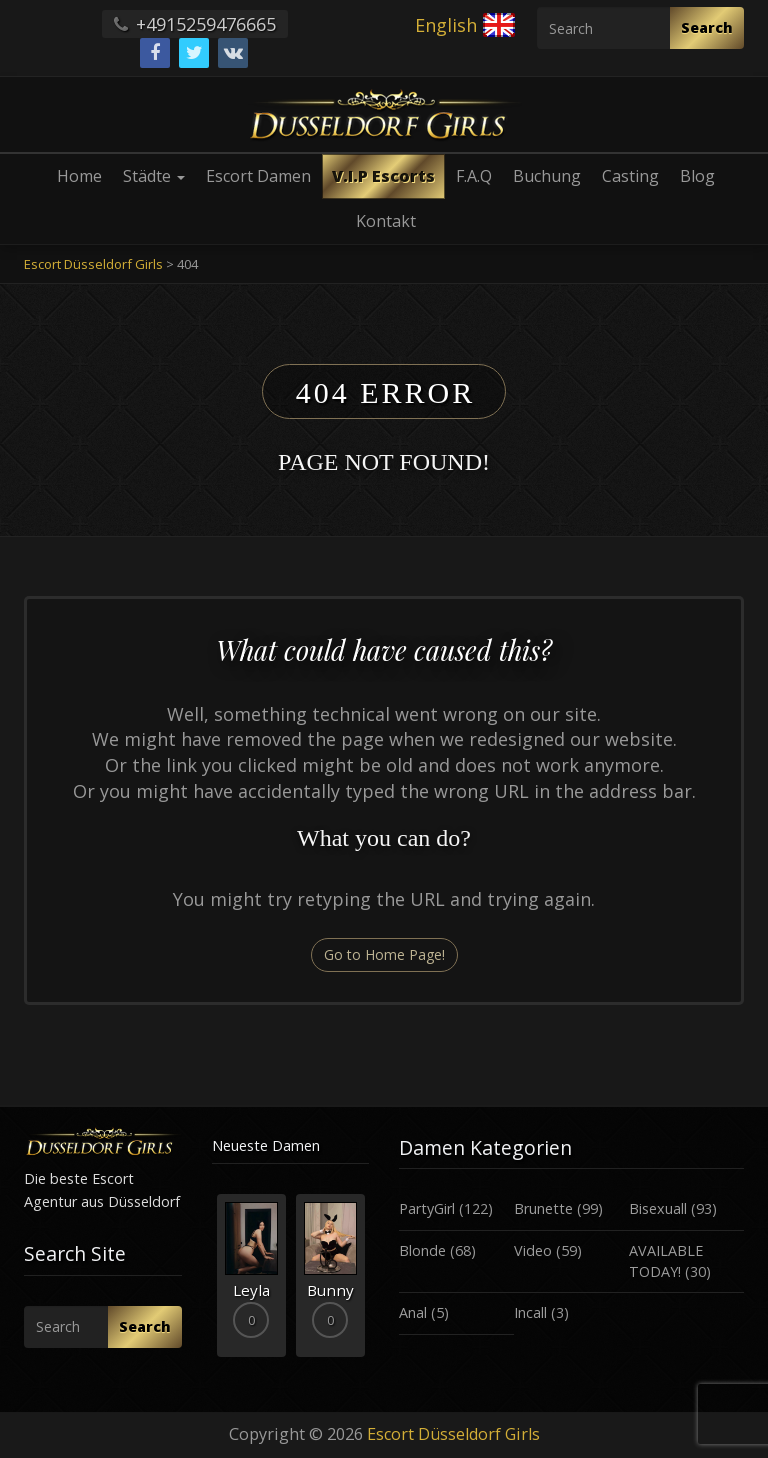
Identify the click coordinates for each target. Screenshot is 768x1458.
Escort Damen (258, 176)
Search (707, 27)
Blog (697, 176)
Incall (530, 1312)
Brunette (543, 1208)
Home (79, 176)
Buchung (547, 176)
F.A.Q (474, 176)
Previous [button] (212, 1283)
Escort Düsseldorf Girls (453, 1434)
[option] (251, 1275)
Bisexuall (658, 1208)
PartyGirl (427, 1208)
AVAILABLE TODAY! (666, 1261)
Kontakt (386, 221)
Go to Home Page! (384, 954)
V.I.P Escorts (383, 176)
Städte (154, 176)
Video (533, 1250)
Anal (413, 1312)
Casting (630, 176)
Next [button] (369, 1283)
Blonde (422, 1250)
